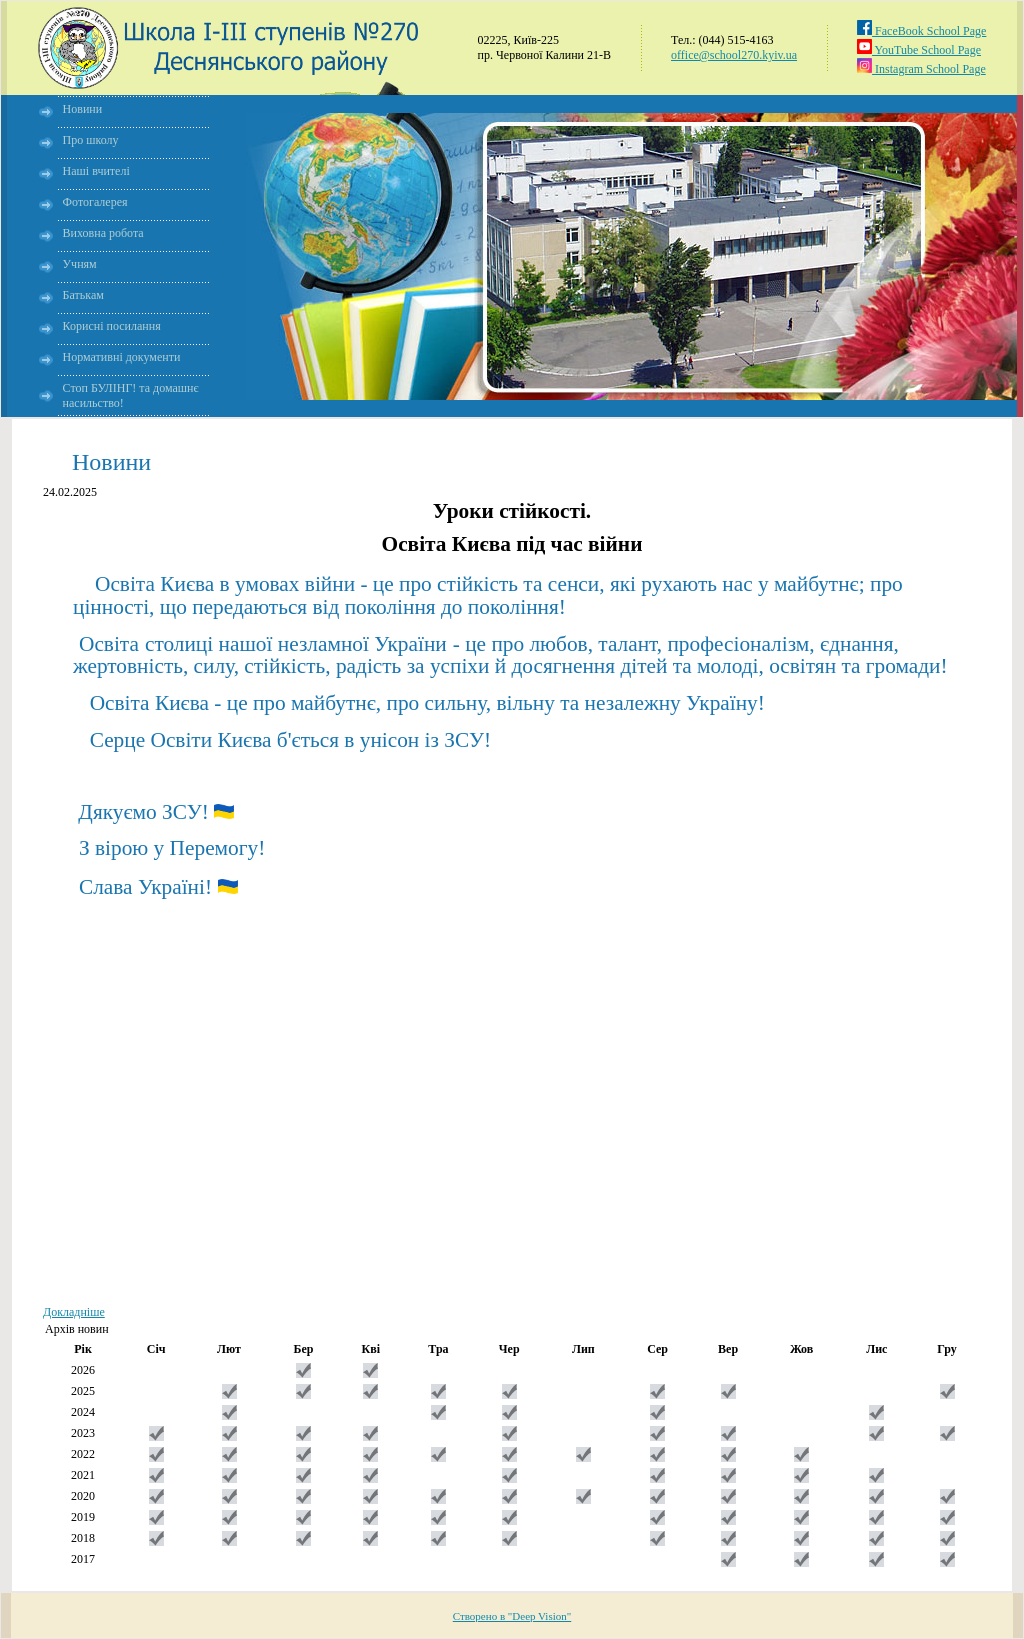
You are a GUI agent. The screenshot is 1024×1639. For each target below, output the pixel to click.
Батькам (83, 295)
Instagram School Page (921, 69)
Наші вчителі (96, 171)
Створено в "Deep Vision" (512, 1616)
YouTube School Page (919, 50)
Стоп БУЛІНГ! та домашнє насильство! (131, 395)
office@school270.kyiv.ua (734, 55)
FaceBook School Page (921, 31)
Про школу (91, 140)
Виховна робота (103, 233)
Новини (83, 109)
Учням (80, 264)
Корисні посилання (112, 326)
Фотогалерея (95, 202)
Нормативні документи (122, 357)
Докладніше (74, 1312)
